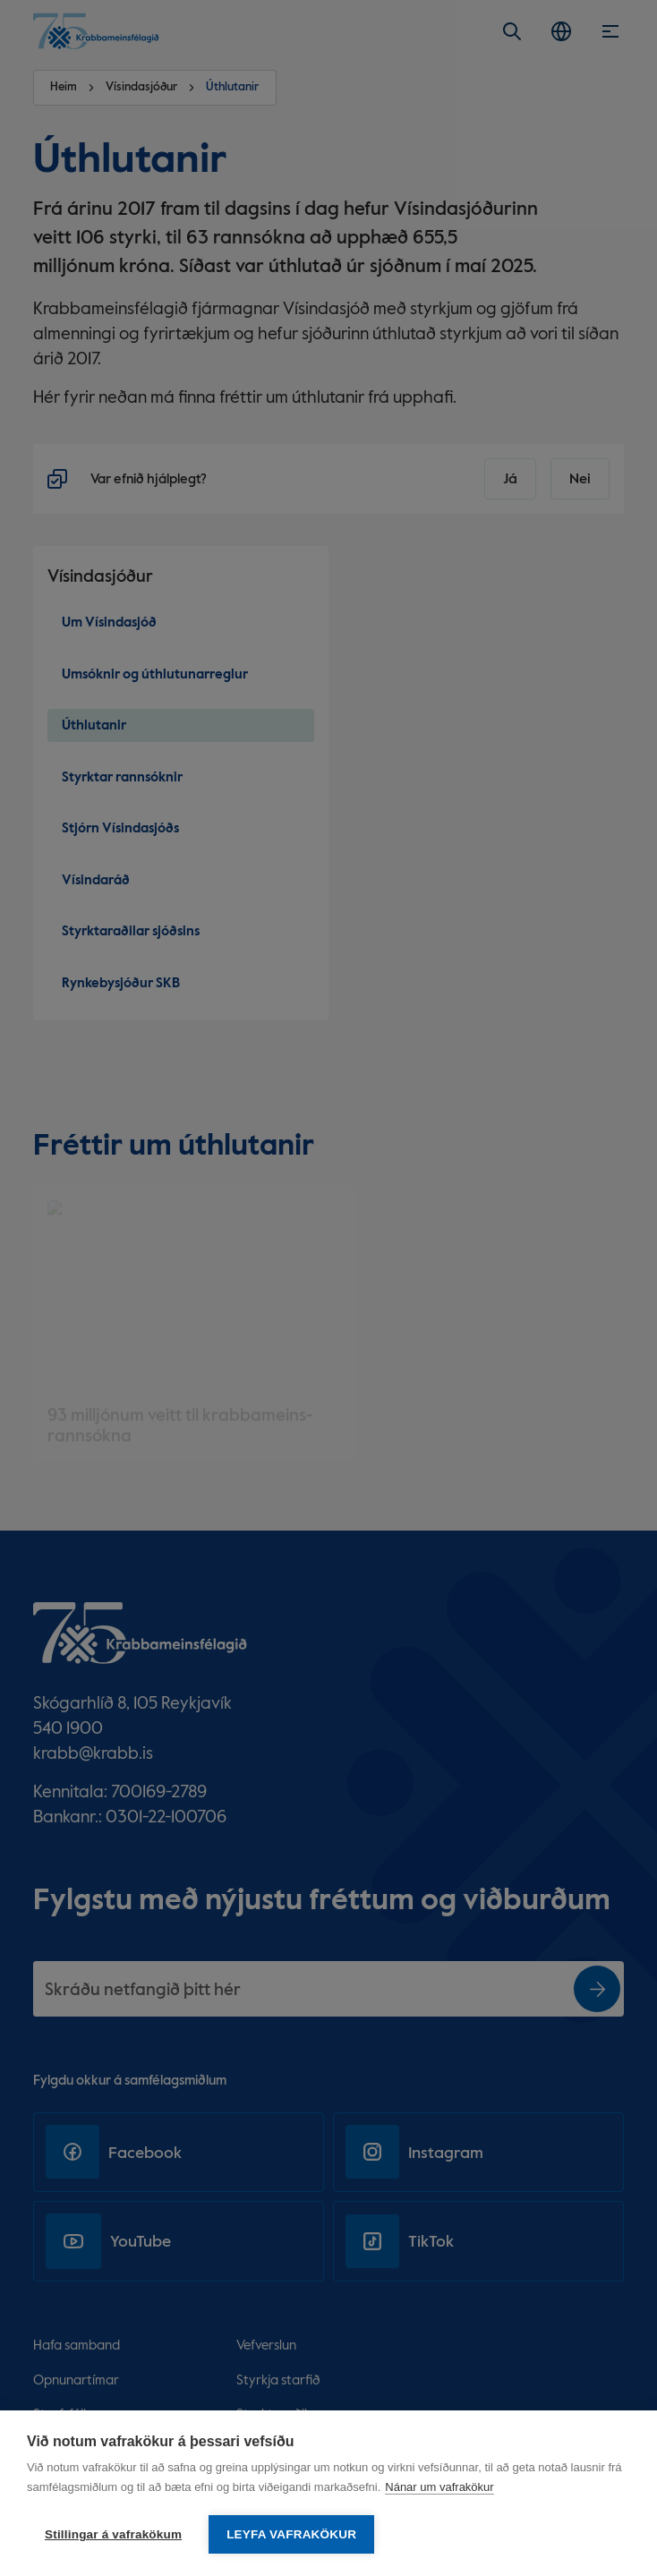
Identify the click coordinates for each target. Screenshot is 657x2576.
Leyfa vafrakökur (291, 2534)
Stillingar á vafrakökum (113, 2534)
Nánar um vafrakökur (439, 2487)
